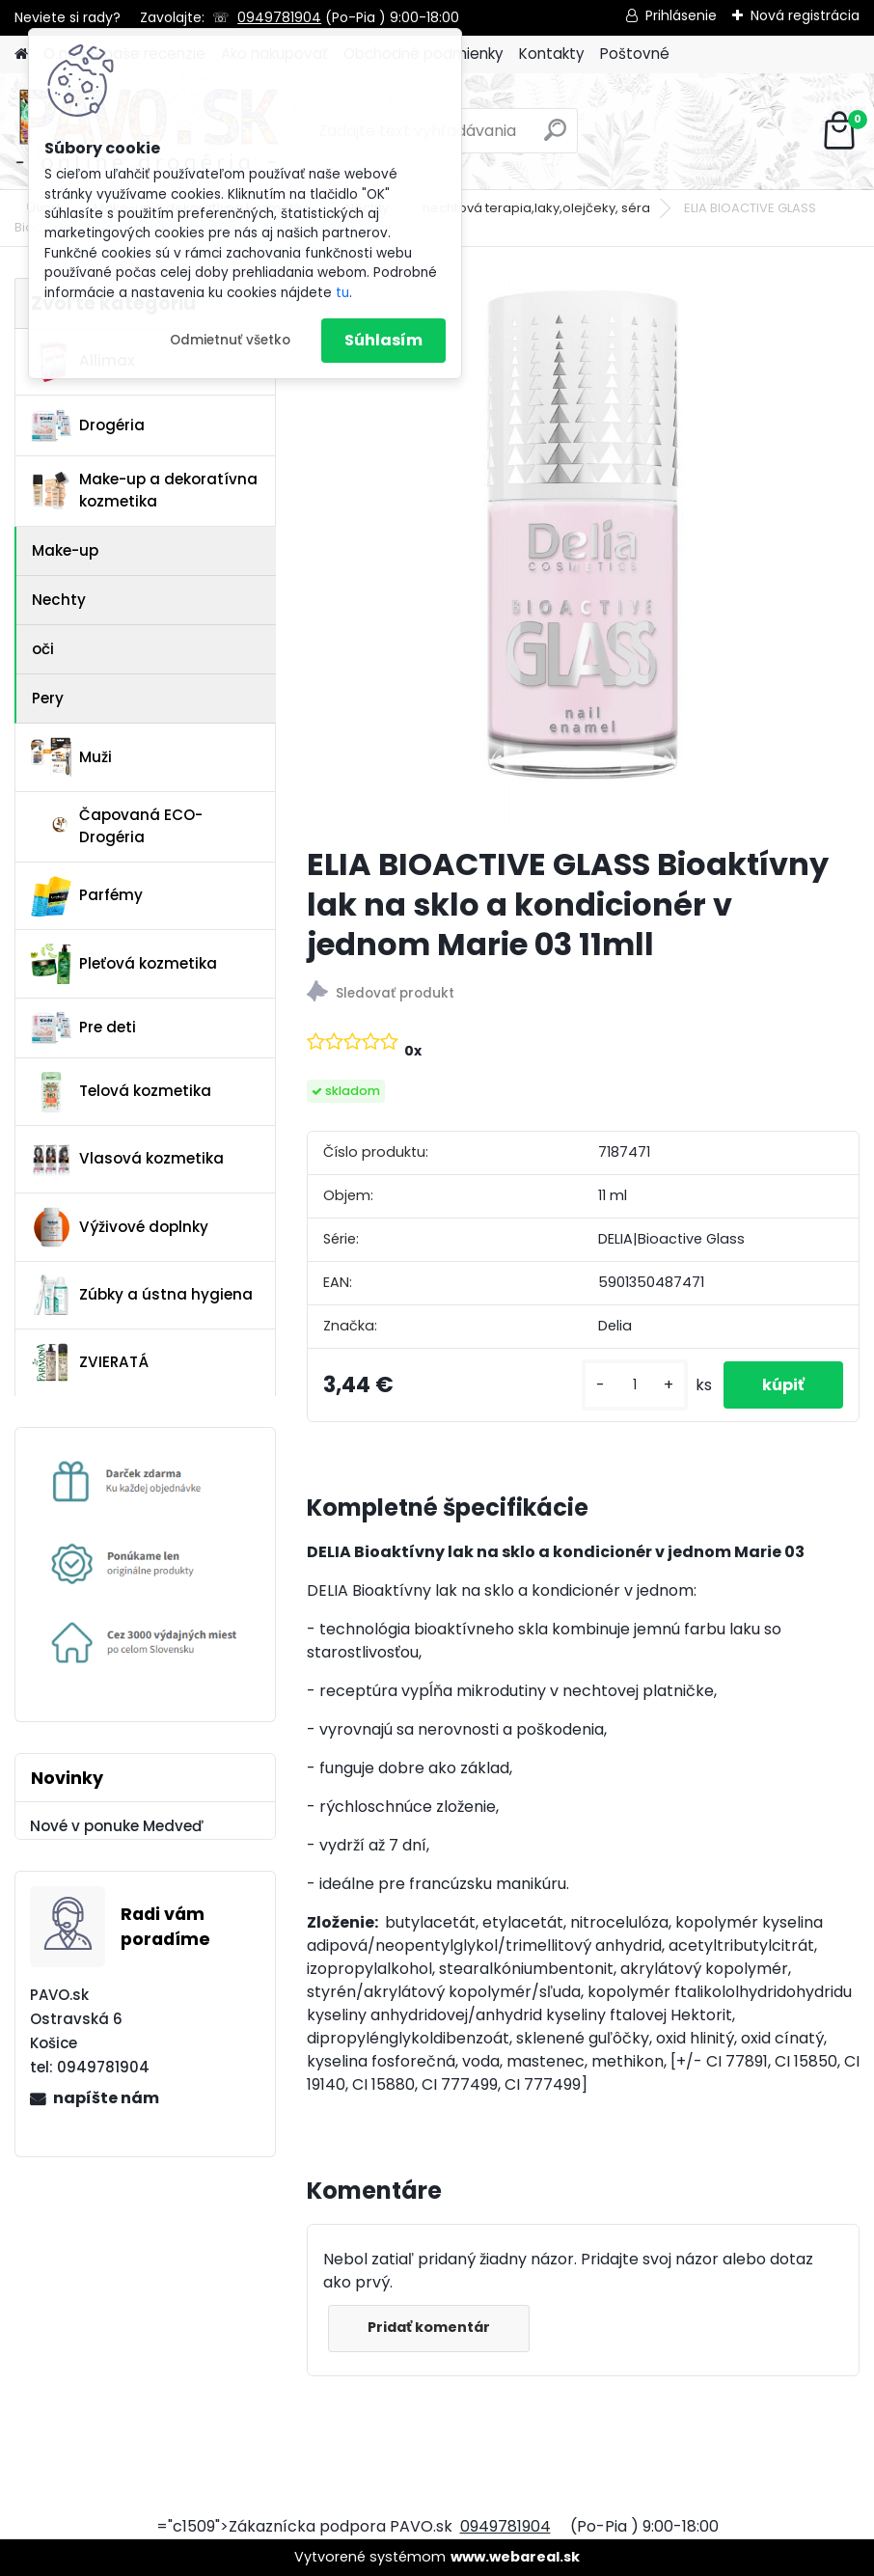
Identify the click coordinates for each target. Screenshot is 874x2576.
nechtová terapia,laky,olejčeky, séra (536, 208)
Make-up (65, 550)
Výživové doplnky (119, 1227)
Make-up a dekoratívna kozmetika (144, 490)
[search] (555, 137)
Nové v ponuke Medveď (117, 1826)
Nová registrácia (805, 15)
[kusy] (635, 1385)
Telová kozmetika (121, 1092)
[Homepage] (21, 54)
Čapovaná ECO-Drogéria (117, 826)
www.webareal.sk (515, 2556)
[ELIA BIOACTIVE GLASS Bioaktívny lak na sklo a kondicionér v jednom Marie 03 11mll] (583, 554)
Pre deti (83, 1027)
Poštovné (634, 53)
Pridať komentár (429, 2327)
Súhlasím (383, 340)
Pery (48, 698)
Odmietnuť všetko (230, 340)
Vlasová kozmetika (127, 1159)
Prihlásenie (681, 15)
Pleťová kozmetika (124, 964)
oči (43, 649)
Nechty (59, 599)
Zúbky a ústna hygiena (142, 1294)
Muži (71, 757)
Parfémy (87, 896)
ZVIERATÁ (90, 1362)
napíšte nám (106, 2098)
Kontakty (552, 53)
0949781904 (279, 17)
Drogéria (88, 425)
